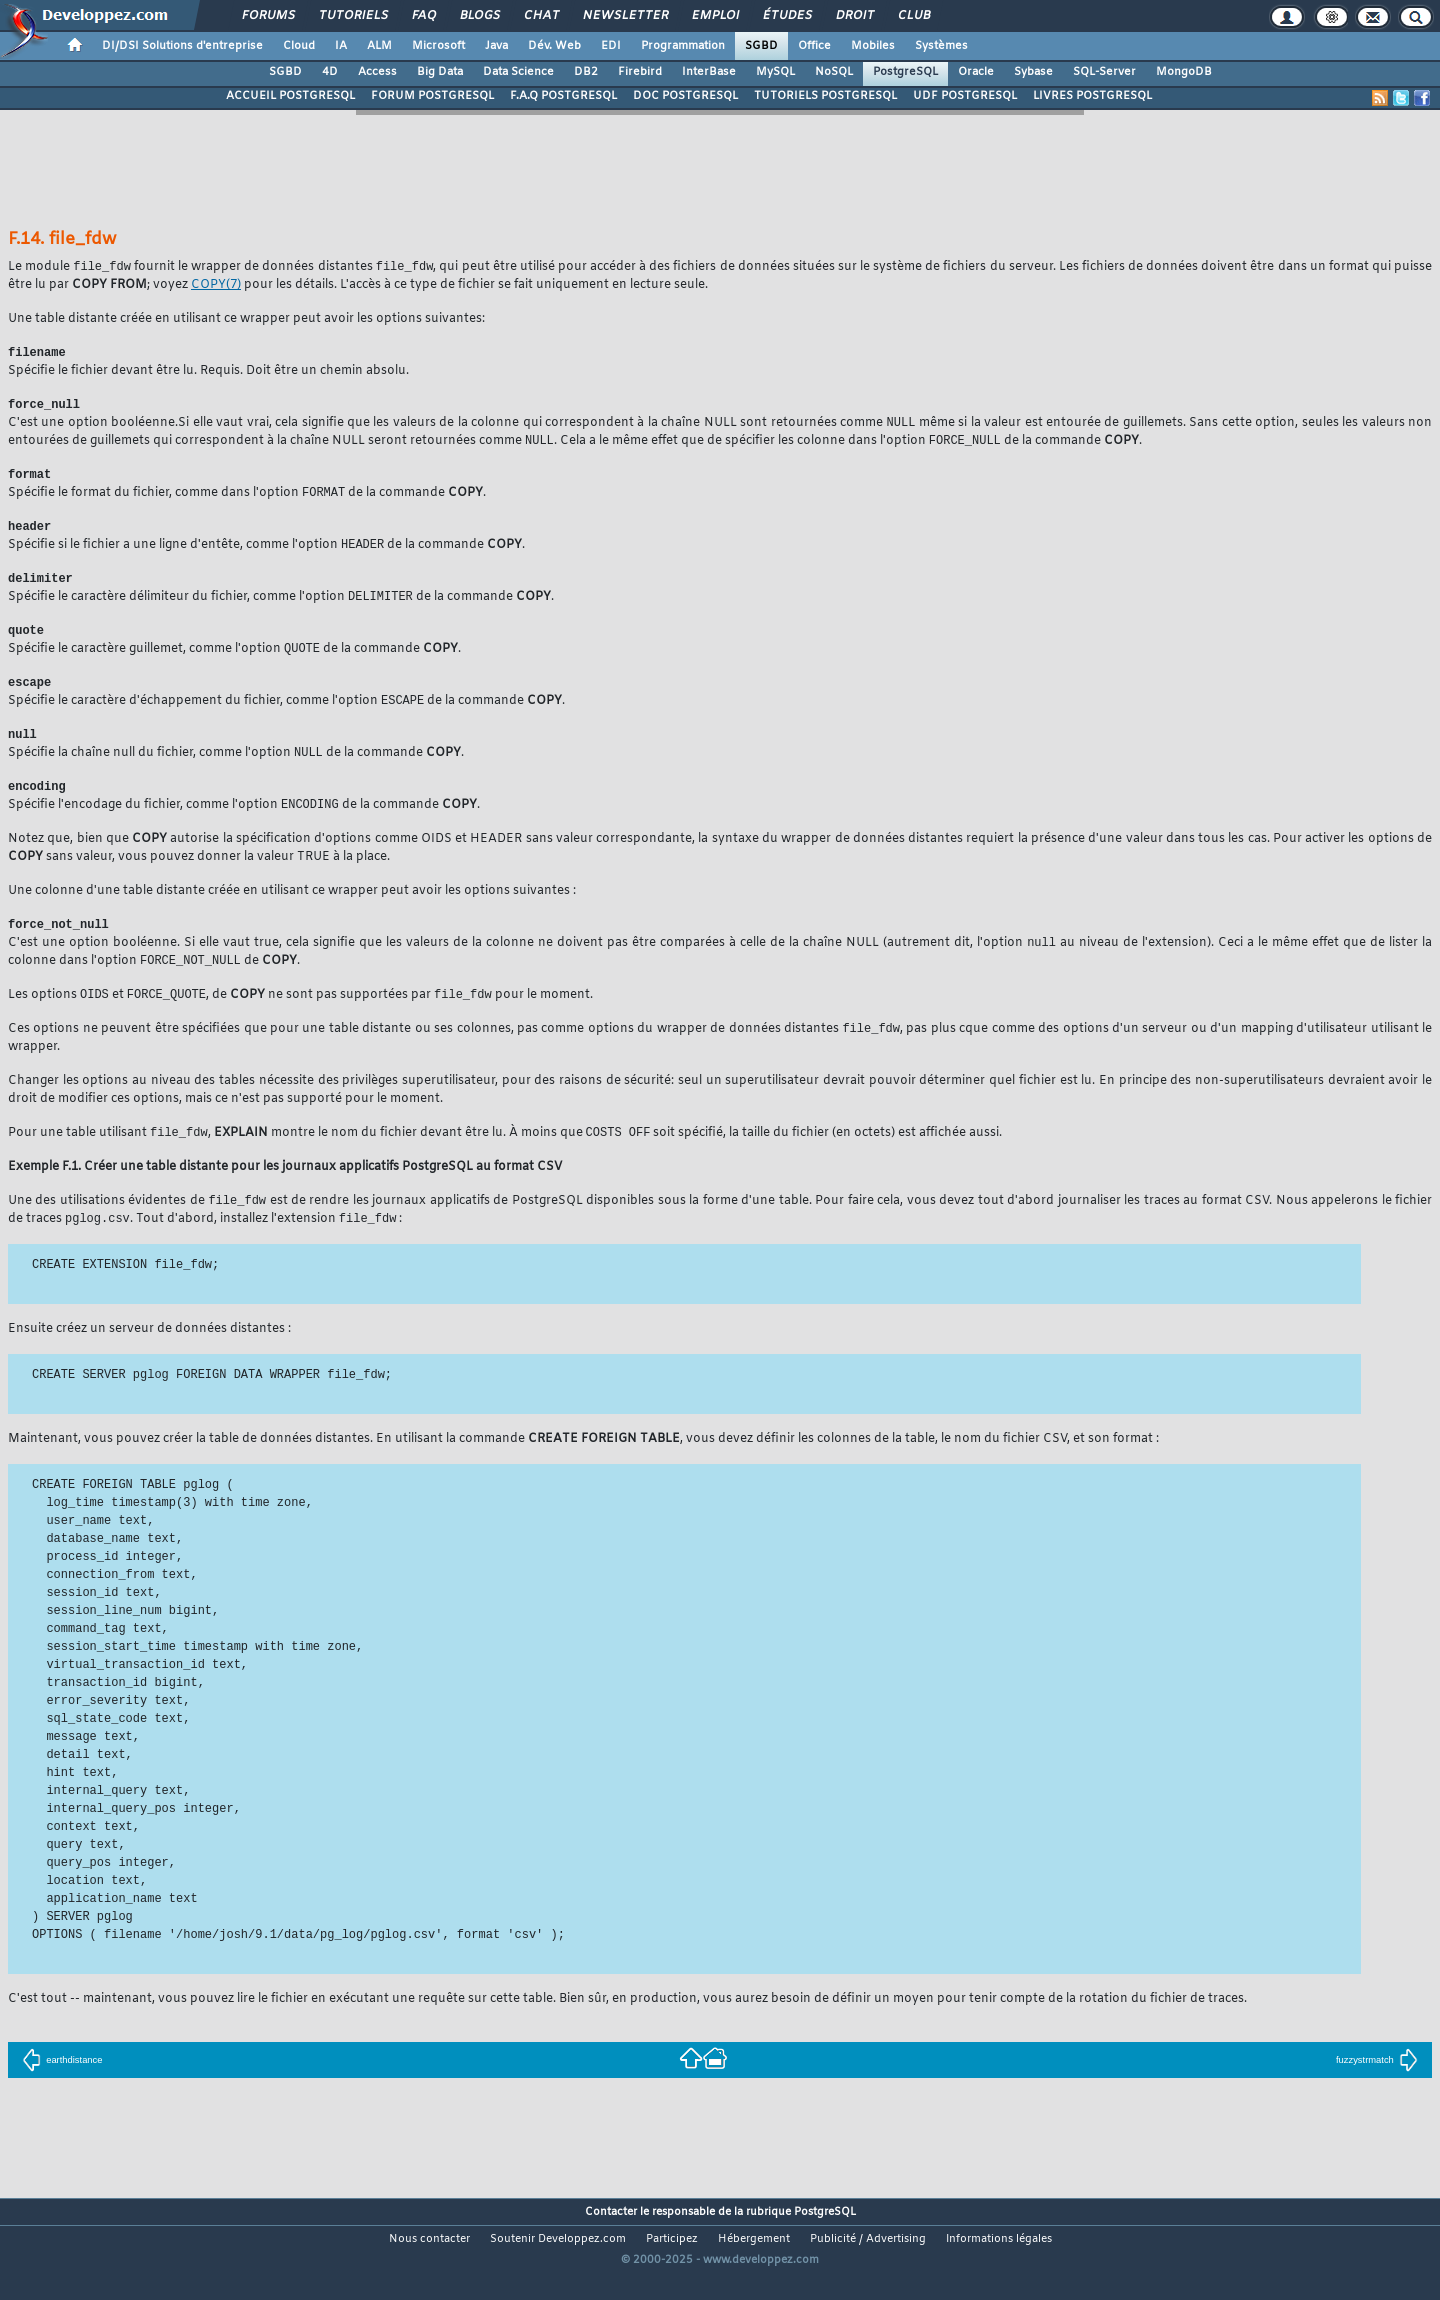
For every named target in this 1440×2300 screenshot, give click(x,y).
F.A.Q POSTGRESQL (563, 96)
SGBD (761, 46)
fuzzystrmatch (1377, 2087)
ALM (379, 46)
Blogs (479, 16)
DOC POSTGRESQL (685, 96)
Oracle (976, 72)
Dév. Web (554, 46)
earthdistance (62, 2087)
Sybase (1033, 72)
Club (913, 16)
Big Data (440, 72)
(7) (216, 286)
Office (814, 46)
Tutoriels (352, 16)
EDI (611, 46)
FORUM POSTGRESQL (432, 96)
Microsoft (438, 46)
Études (786, 16)
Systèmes (941, 46)
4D (330, 72)
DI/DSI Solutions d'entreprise (182, 46)
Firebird (640, 72)
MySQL (775, 72)
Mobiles (873, 46)
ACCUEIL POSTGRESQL (290, 96)
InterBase (709, 72)
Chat (540, 16)
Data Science (518, 72)
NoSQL (834, 72)
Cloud (299, 46)
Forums (267, 16)
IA (341, 46)
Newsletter (624, 16)
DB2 (586, 72)
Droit (854, 16)
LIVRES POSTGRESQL (1092, 96)
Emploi (714, 16)
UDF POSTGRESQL (965, 96)
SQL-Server (1104, 72)
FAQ (423, 16)
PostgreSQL (905, 72)
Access (377, 72)
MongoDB (1184, 72)
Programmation (683, 46)
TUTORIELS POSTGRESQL (825, 96)
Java (496, 46)
